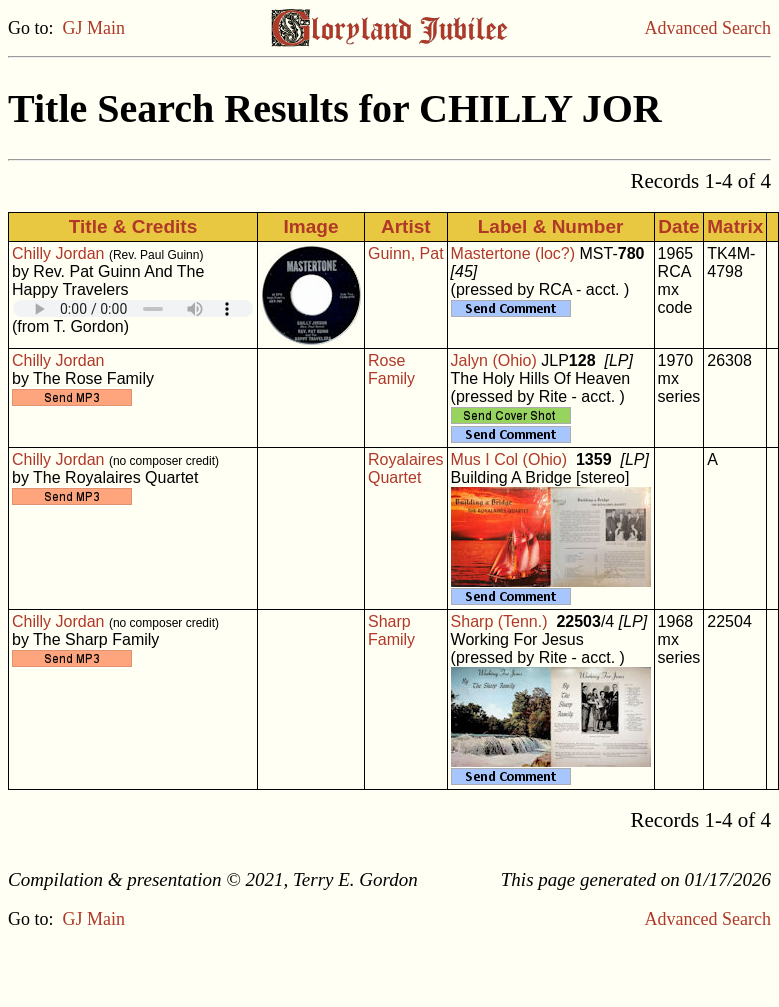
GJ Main (94, 28)
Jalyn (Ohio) (494, 360)
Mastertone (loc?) (513, 253)
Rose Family (391, 369)
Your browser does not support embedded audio (133, 308)
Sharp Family (391, 630)
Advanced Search (708, 28)
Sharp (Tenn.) (499, 621)
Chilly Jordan (58, 253)
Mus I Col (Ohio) (509, 459)
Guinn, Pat (406, 253)
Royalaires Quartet (406, 468)
